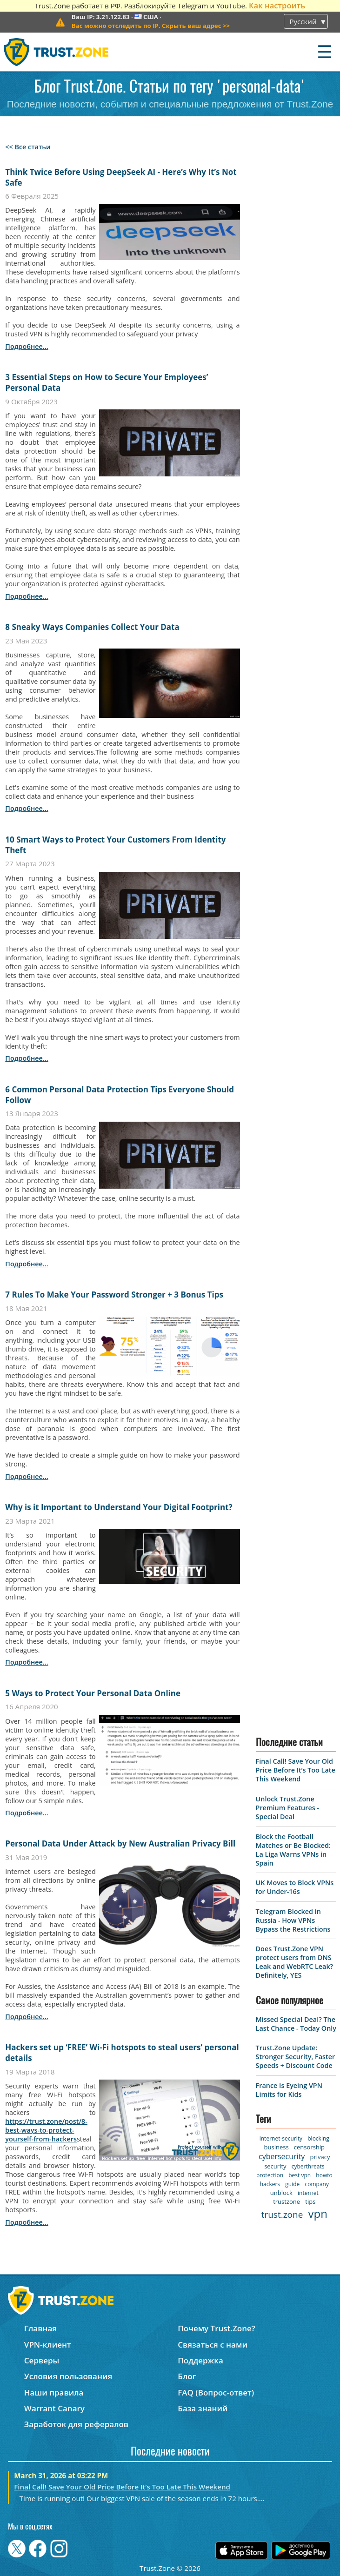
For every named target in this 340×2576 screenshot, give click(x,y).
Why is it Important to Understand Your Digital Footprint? (118, 1507)
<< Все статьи (27, 146)
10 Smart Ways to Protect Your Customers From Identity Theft (115, 845)
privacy (320, 2157)
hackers (270, 2184)
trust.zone (282, 2214)
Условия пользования (68, 2376)
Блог (187, 2376)
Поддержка (200, 2360)
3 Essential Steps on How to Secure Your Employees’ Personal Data (106, 382)
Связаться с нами (212, 2344)
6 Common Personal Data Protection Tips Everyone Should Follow (119, 1094)
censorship (309, 2147)
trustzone (286, 2201)
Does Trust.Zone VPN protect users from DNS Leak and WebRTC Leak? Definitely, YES (294, 1962)
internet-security (281, 2138)
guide (292, 2184)
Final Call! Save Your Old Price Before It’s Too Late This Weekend (295, 1770)
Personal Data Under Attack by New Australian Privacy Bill (120, 1843)
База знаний (202, 2408)
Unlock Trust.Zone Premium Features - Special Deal (287, 1807)
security (275, 2166)
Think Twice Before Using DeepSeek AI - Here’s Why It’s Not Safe (120, 177)
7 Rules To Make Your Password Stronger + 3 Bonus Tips (114, 1294)
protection (269, 2175)
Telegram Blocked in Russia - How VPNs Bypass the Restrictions (293, 1920)
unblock (281, 2192)
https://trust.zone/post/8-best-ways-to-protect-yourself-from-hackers (46, 2130)
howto (324, 2175)
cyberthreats (308, 2166)
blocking (318, 2138)
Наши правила (54, 2392)
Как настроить (277, 5)
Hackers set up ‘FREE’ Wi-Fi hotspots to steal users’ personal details (122, 2052)
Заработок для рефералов (76, 2424)
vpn (317, 2213)
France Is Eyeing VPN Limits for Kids (289, 2090)
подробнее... (26, 346)
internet (308, 2193)
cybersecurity (282, 2156)
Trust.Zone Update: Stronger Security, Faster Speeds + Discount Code (295, 2056)
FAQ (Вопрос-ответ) (216, 2392)
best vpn (299, 2175)
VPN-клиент (47, 2344)
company (316, 2184)
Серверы (42, 2360)
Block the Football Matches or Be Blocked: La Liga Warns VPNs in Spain (293, 1849)
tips (310, 2201)
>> (151, 25)
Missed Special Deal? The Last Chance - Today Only (296, 2024)
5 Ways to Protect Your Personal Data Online (92, 1693)
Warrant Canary (54, 2408)
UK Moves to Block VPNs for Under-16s (295, 1887)
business (276, 2147)
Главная (40, 2328)
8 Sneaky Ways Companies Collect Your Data (92, 627)
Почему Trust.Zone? (216, 2328)
